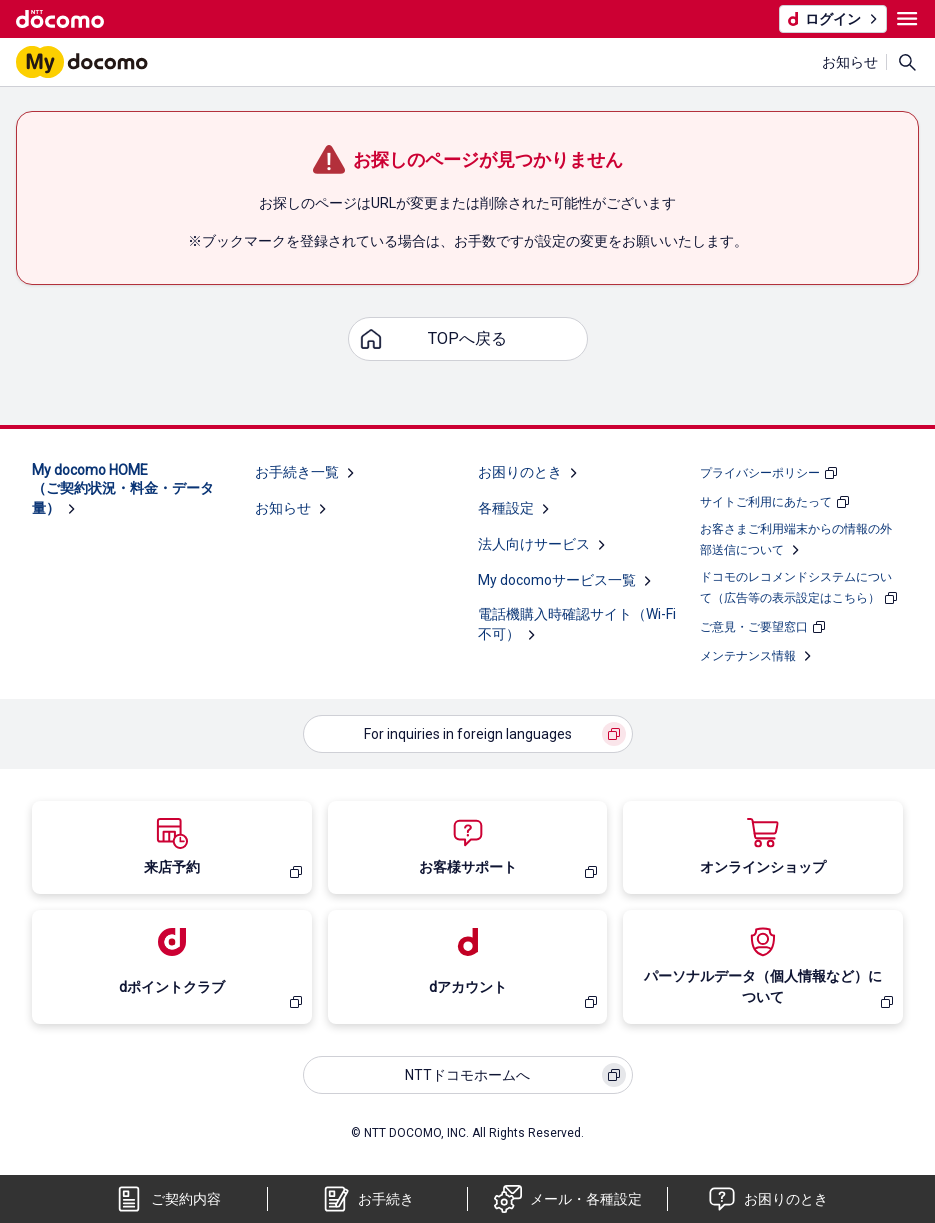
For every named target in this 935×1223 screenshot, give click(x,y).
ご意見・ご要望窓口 (754, 627)
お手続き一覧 (297, 472)
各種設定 (506, 508)
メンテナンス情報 (748, 656)
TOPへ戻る (467, 338)
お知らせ (850, 62)
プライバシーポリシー (760, 473)
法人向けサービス (534, 544)
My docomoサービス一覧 (557, 580)
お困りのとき (520, 472)
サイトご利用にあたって (766, 502)
